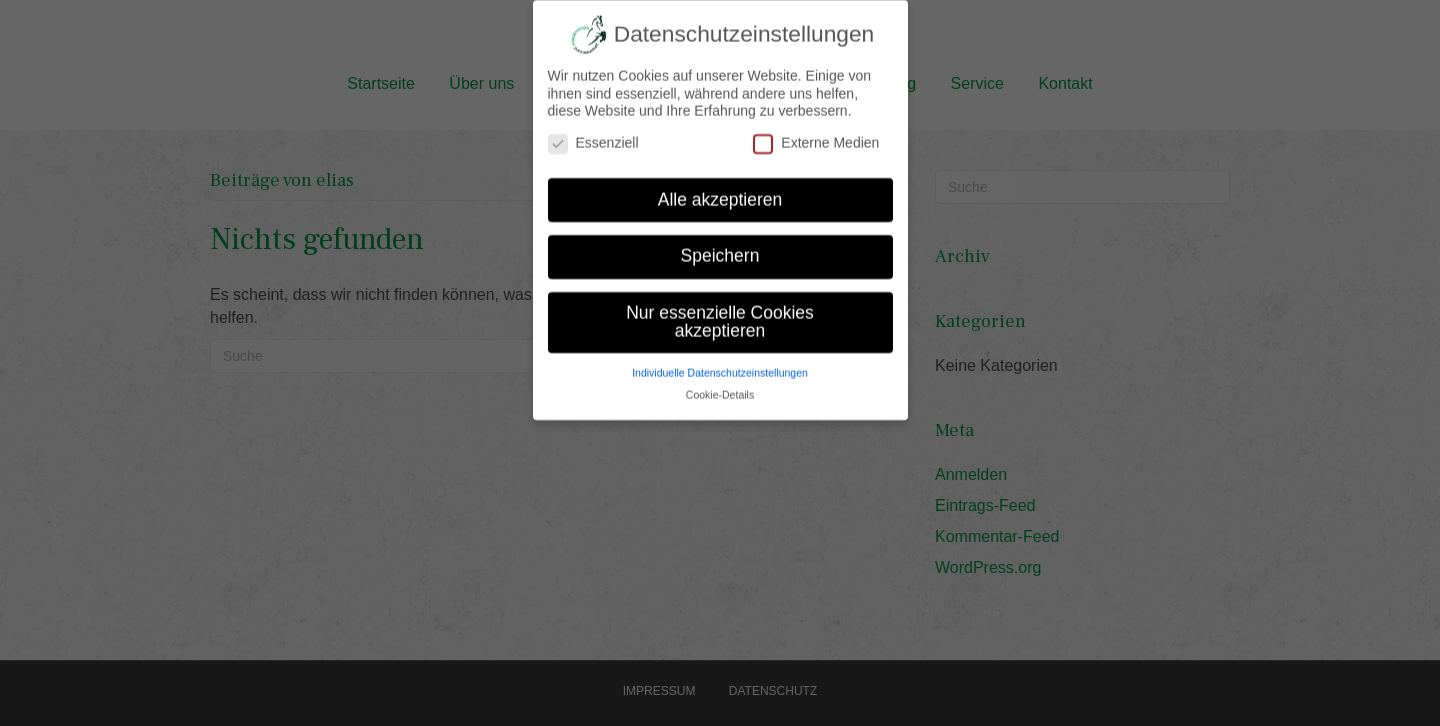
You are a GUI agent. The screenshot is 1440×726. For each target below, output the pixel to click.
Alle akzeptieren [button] (720, 187)
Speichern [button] (720, 244)
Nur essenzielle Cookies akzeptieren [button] (720, 310)
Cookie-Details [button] (720, 383)
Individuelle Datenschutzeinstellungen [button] (720, 360)
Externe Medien (816, 131)
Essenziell (593, 131)
